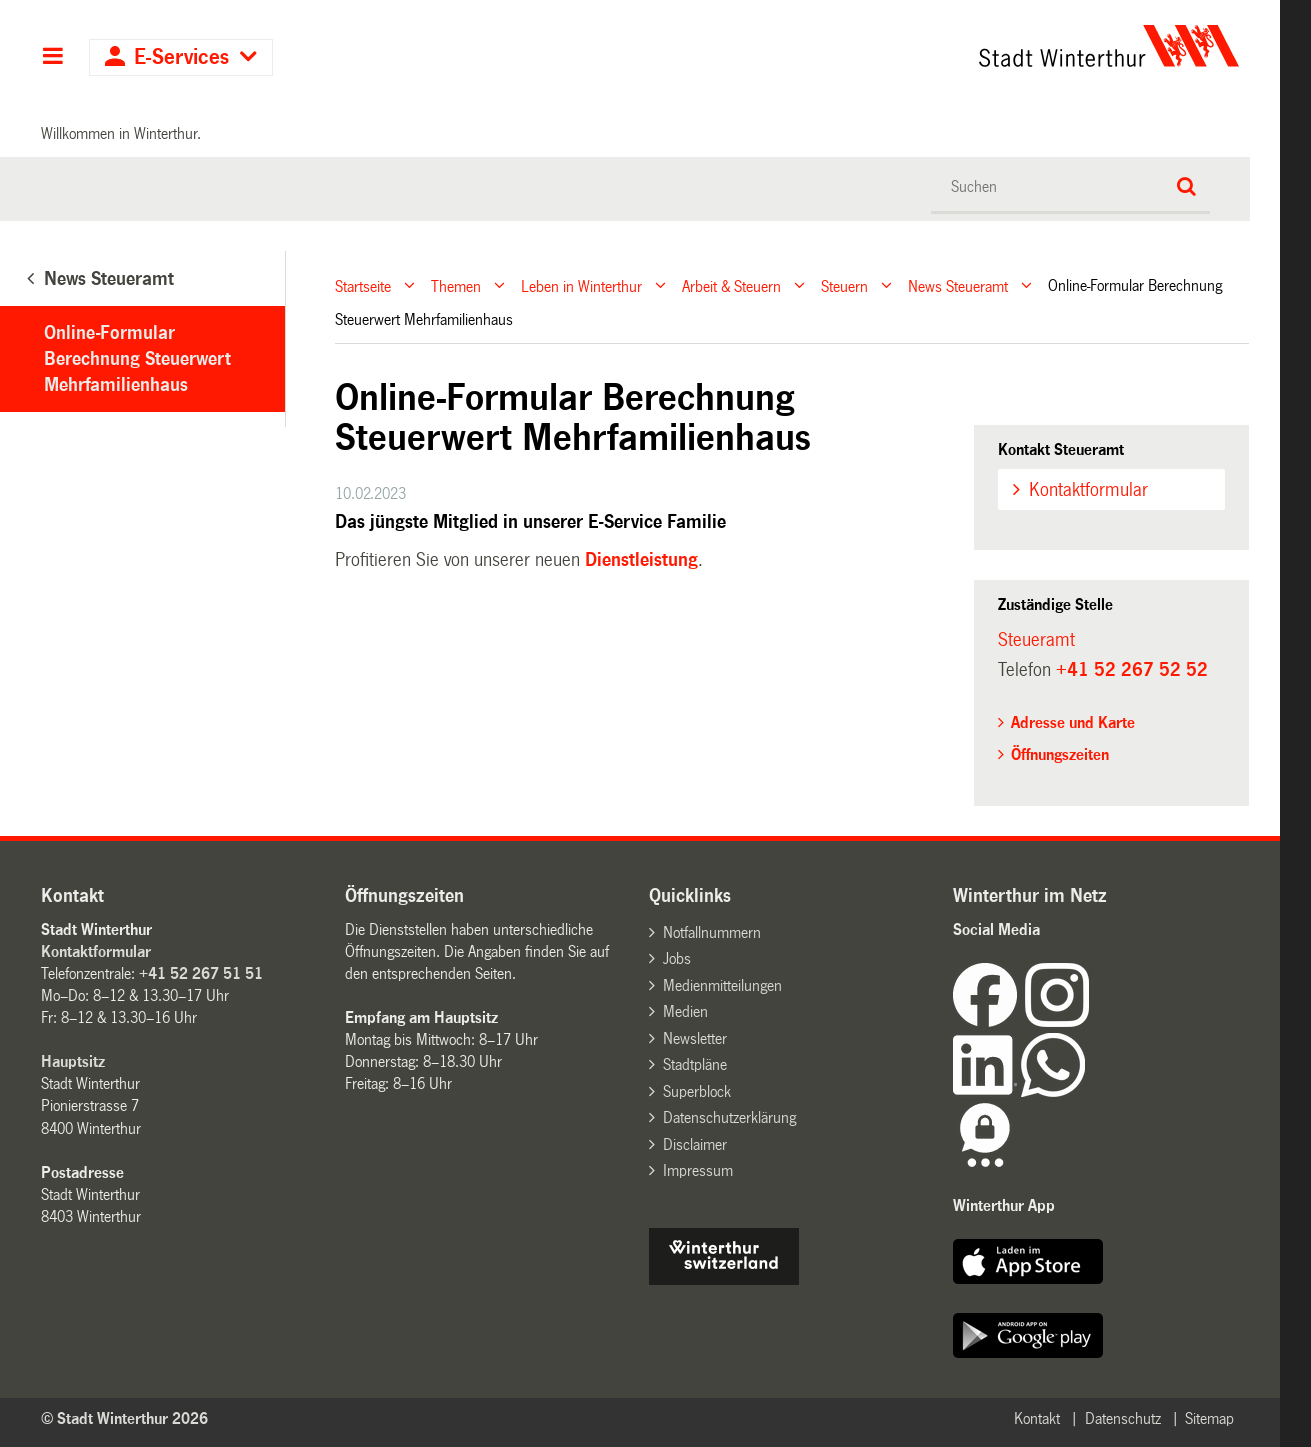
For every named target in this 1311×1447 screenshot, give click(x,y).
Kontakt (1037, 1418)
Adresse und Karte (1073, 722)
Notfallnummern (712, 932)
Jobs (677, 958)
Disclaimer (695, 1144)
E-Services (181, 57)
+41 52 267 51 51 (201, 973)
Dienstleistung (641, 560)
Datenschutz (1123, 1418)
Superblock (697, 1091)
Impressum (698, 1170)
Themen (456, 285)
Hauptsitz (73, 1061)
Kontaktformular (1088, 490)
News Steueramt (958, 285)
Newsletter (695, 1038)
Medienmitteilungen (722, 985)
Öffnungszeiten (1060, 754)
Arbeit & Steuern (731, 285)
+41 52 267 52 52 (1132, 670)
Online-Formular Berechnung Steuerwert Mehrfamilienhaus (137, 359)
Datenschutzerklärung (729, 1117)
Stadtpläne (695, 1064)
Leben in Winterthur (581, 285)
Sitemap (1209, 1418)
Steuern (844, 285)
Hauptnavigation (52, 58)
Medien (685, 1011)
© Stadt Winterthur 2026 (124, 1418)
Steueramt (1036, 640)
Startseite (363, 285)
